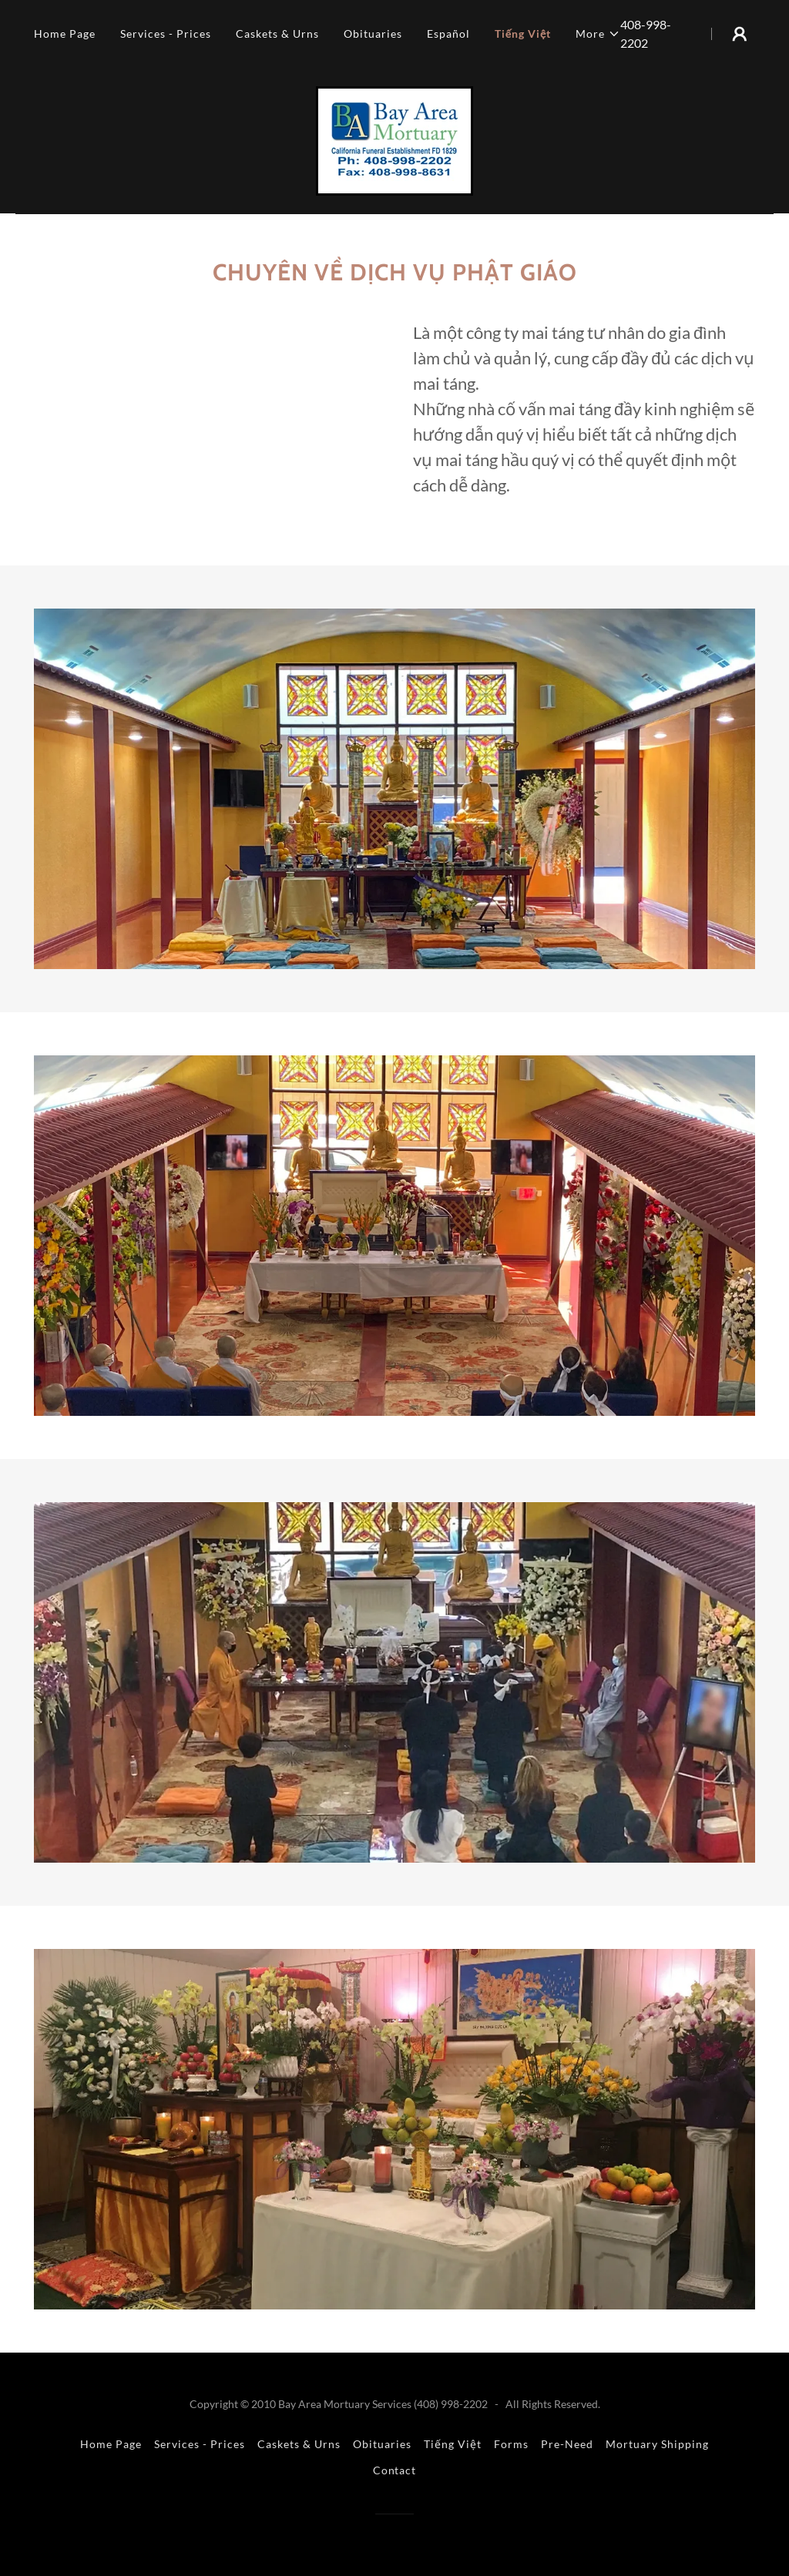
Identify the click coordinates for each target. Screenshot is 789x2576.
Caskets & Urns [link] (277, 33)
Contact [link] (395, 2470)
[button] (598, 34)
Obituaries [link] (373, 33)
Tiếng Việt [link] (523, 33)
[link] (394, 139)
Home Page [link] (65, 33)
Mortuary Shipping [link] (657, 2443)
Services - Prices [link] (165, 33)
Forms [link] (511, 2443)
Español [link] (448, 33)
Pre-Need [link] (567, 2443)
